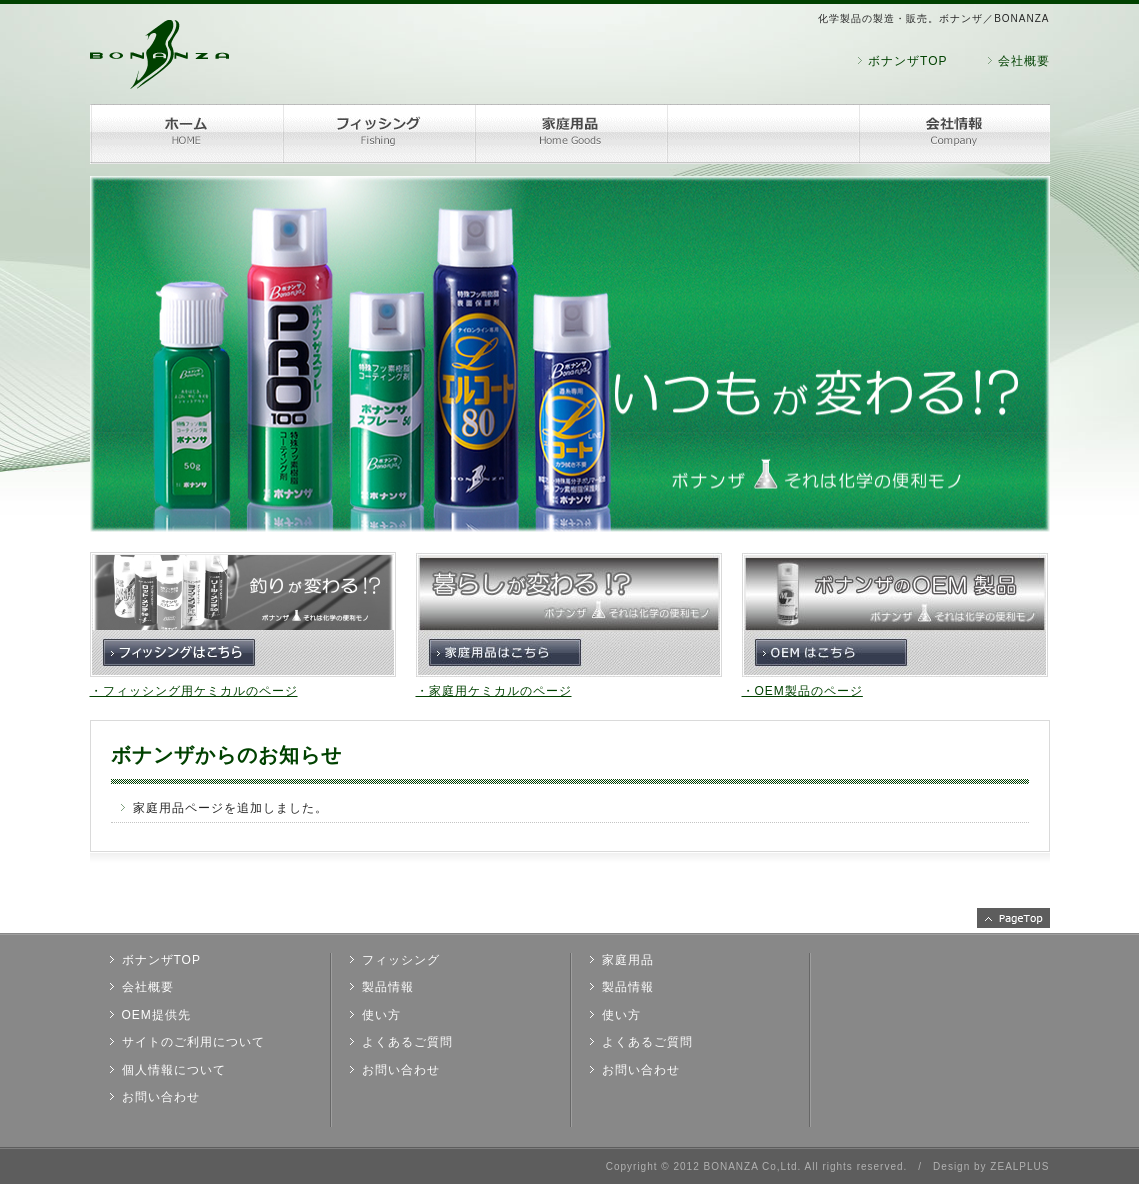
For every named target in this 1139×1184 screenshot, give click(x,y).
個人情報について (174, 1070)
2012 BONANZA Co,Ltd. (737, 1166)
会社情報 (954, 134)
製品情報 (388, 987)
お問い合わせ (161, 1097)
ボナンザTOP (907, 61)
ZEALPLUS (1019, 1166)
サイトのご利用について (193, 1042)
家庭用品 (570, 134)
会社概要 (1024, 61)
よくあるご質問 (407, 1042)
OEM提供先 (156, 1015)
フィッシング (378, 134)
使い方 (381, 1015)
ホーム (186, 134)
